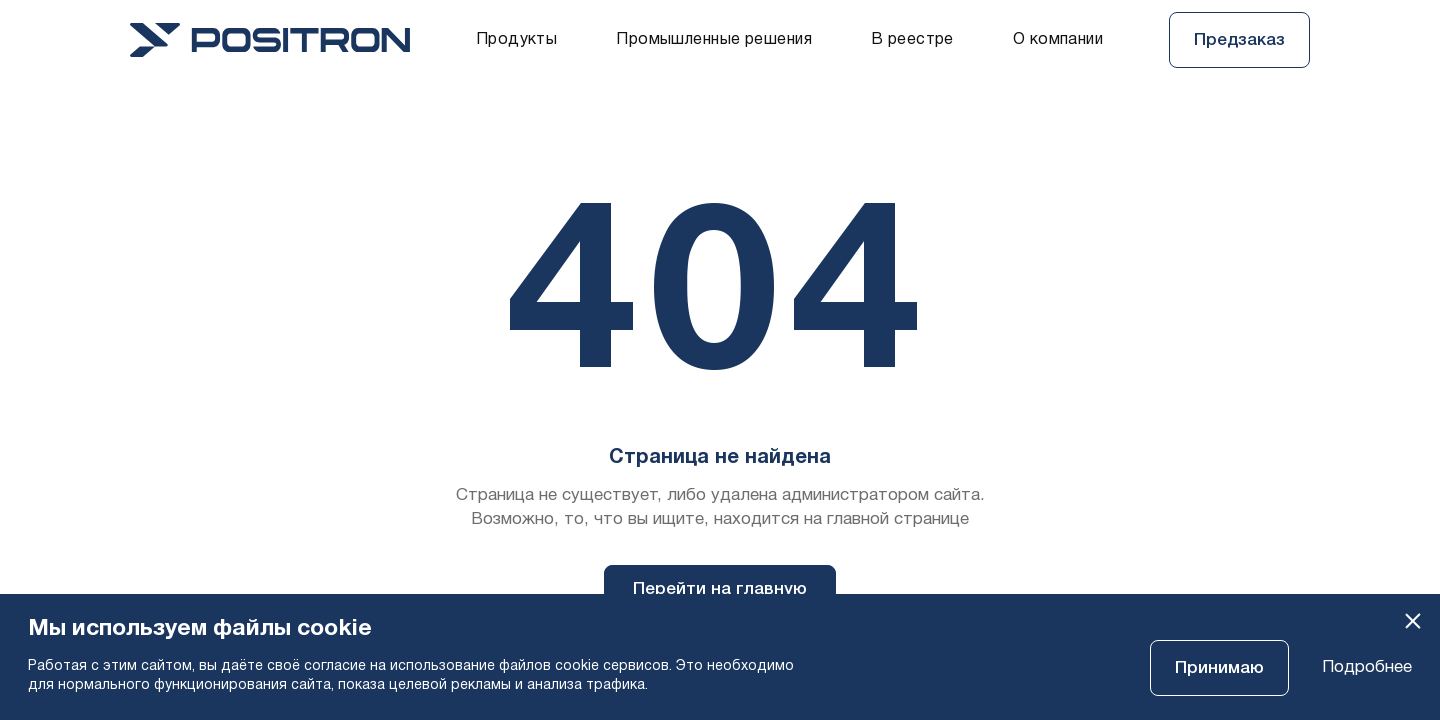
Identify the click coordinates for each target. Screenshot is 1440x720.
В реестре (912, 40)
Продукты (516, 40)
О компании (1058, 40)
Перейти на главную (720, 589)
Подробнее (1367, 667)
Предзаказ (1239, 40)
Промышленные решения (714, 40)
